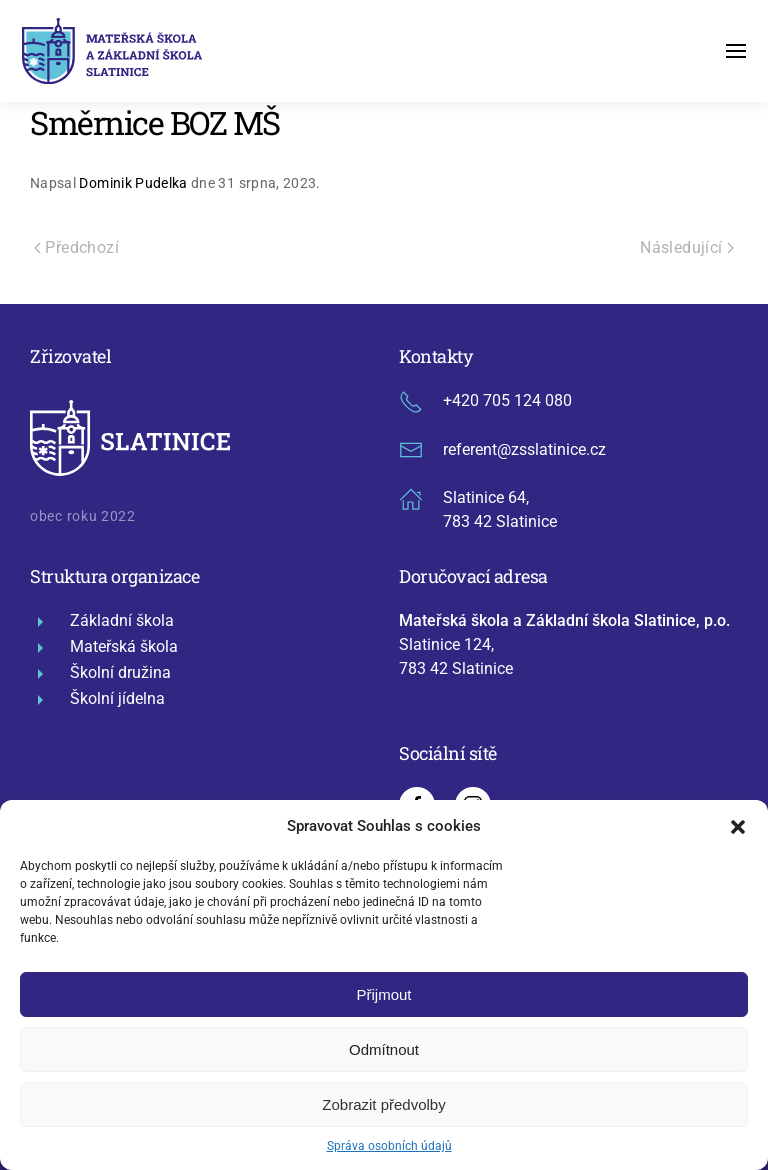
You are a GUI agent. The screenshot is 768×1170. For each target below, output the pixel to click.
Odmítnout (384, 1049)
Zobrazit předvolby (383, 1104)
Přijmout (383, 994)
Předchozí (76, 247)
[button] (738, 826)
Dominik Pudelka (133, 183)
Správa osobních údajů (389, 1146)
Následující (687, 247)
